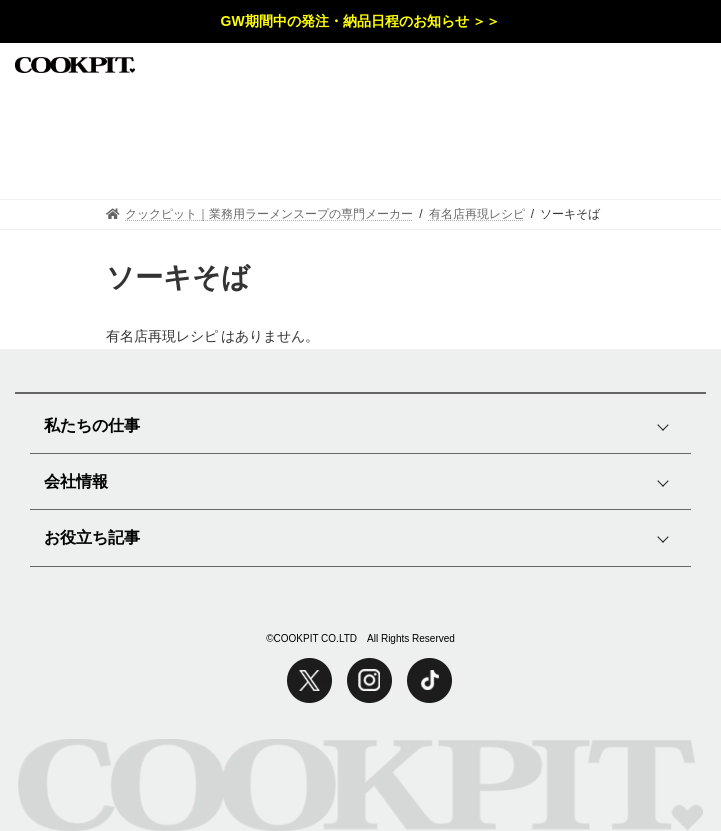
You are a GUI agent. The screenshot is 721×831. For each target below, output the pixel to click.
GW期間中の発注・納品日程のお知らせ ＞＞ (361, 21)
